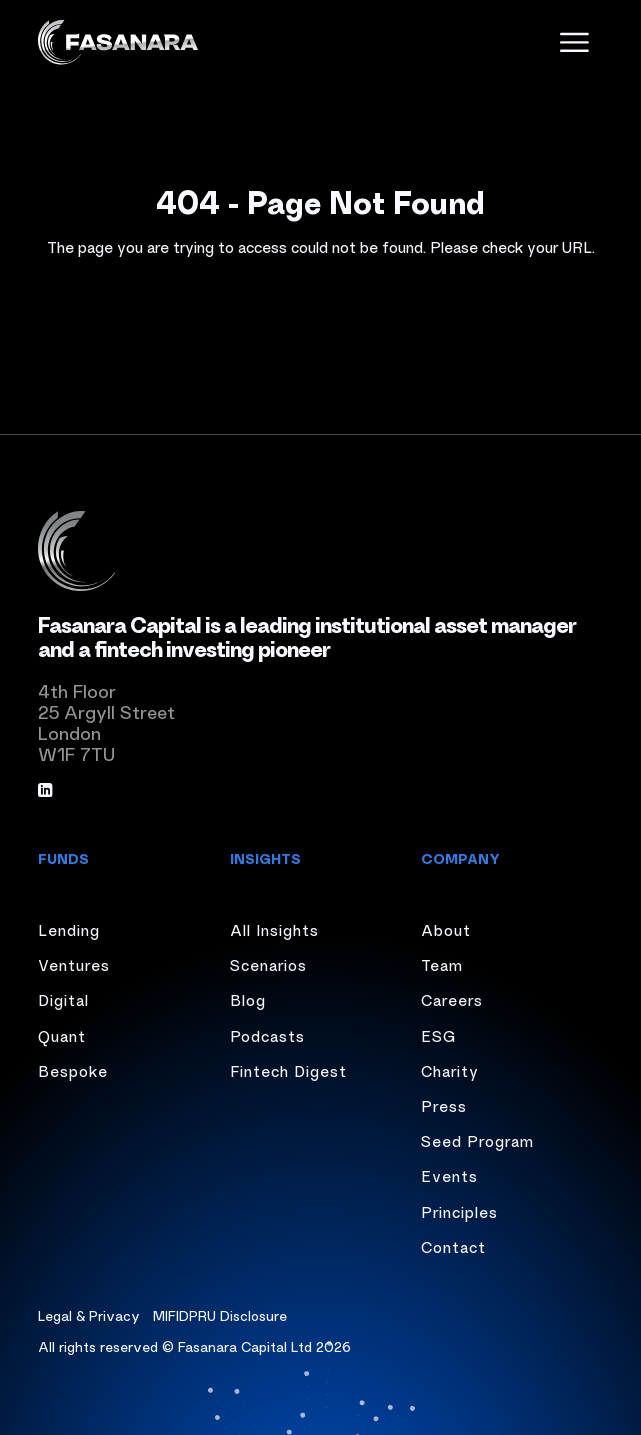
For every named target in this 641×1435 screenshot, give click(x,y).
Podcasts (267, 1035)
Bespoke (73, 1070)
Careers (452, 999)
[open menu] (574, 42)
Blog (248, 999)
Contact (453, 1246)
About (446, 929)
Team (442, 964)
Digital (63, 999)
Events (449, 1175)
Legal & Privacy (89, 1315)
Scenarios (268, 964)
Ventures (74, 964)
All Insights (274, 929)
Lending (69, 929)
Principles (459, 1211)
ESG (438, 1035)
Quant (62, 1035)
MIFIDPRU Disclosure (220, 1315)
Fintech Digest (288, 1070)
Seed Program (477, 1140)
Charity (450, 1070)
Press (444, 1105)
